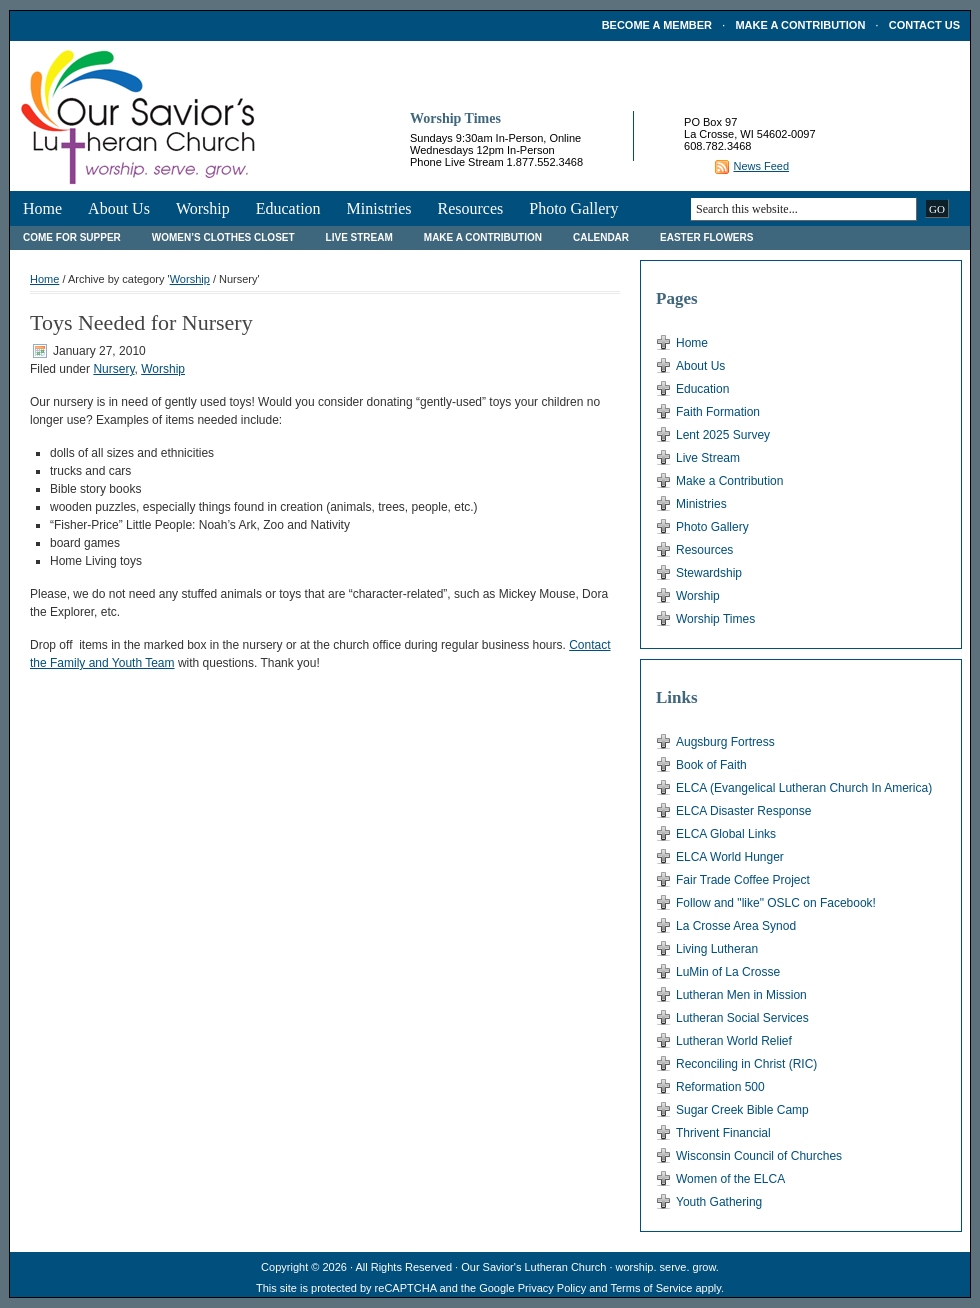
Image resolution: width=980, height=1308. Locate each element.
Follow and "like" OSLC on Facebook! (776, 903)
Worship (203, 208)
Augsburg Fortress (725, 742)
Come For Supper (72, 237)
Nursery (113, 369)
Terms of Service (651, 1288)
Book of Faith (711, 765)
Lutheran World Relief (734, 1041)
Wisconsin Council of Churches (759, 1156)
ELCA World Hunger (730, 857)
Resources (470, 208)
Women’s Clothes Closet (223, 237)
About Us (119, 208)
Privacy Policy (552, 1288)
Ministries (379, 208)
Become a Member (657, 25)
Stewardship (709, 573)
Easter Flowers (706, 237)
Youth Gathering (719, 1202)
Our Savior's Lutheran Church (533, 1267)
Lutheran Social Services (742, 1018)
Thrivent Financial (723, 1133)
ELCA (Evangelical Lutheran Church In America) (804, 788)
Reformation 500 (720, 1087)
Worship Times (715, 619)
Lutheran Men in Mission (741, 995)
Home (42, 208)
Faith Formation (718, 412)
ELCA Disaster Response (743, 811)
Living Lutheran (717, 949)
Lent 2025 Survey (723, 435)
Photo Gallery (573, 208)
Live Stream (359, 237)
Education (288, 208)
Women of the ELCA (730, 1179)
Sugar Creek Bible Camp (742, 1110)
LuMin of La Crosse (728, 972)
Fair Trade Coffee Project (743, 880)
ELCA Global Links (726, 834)
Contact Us (924, 25)
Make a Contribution (800, 25)
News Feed (761, 166)
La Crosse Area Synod (736, 926)
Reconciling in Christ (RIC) (746, 1064)
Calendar (601, 237)
